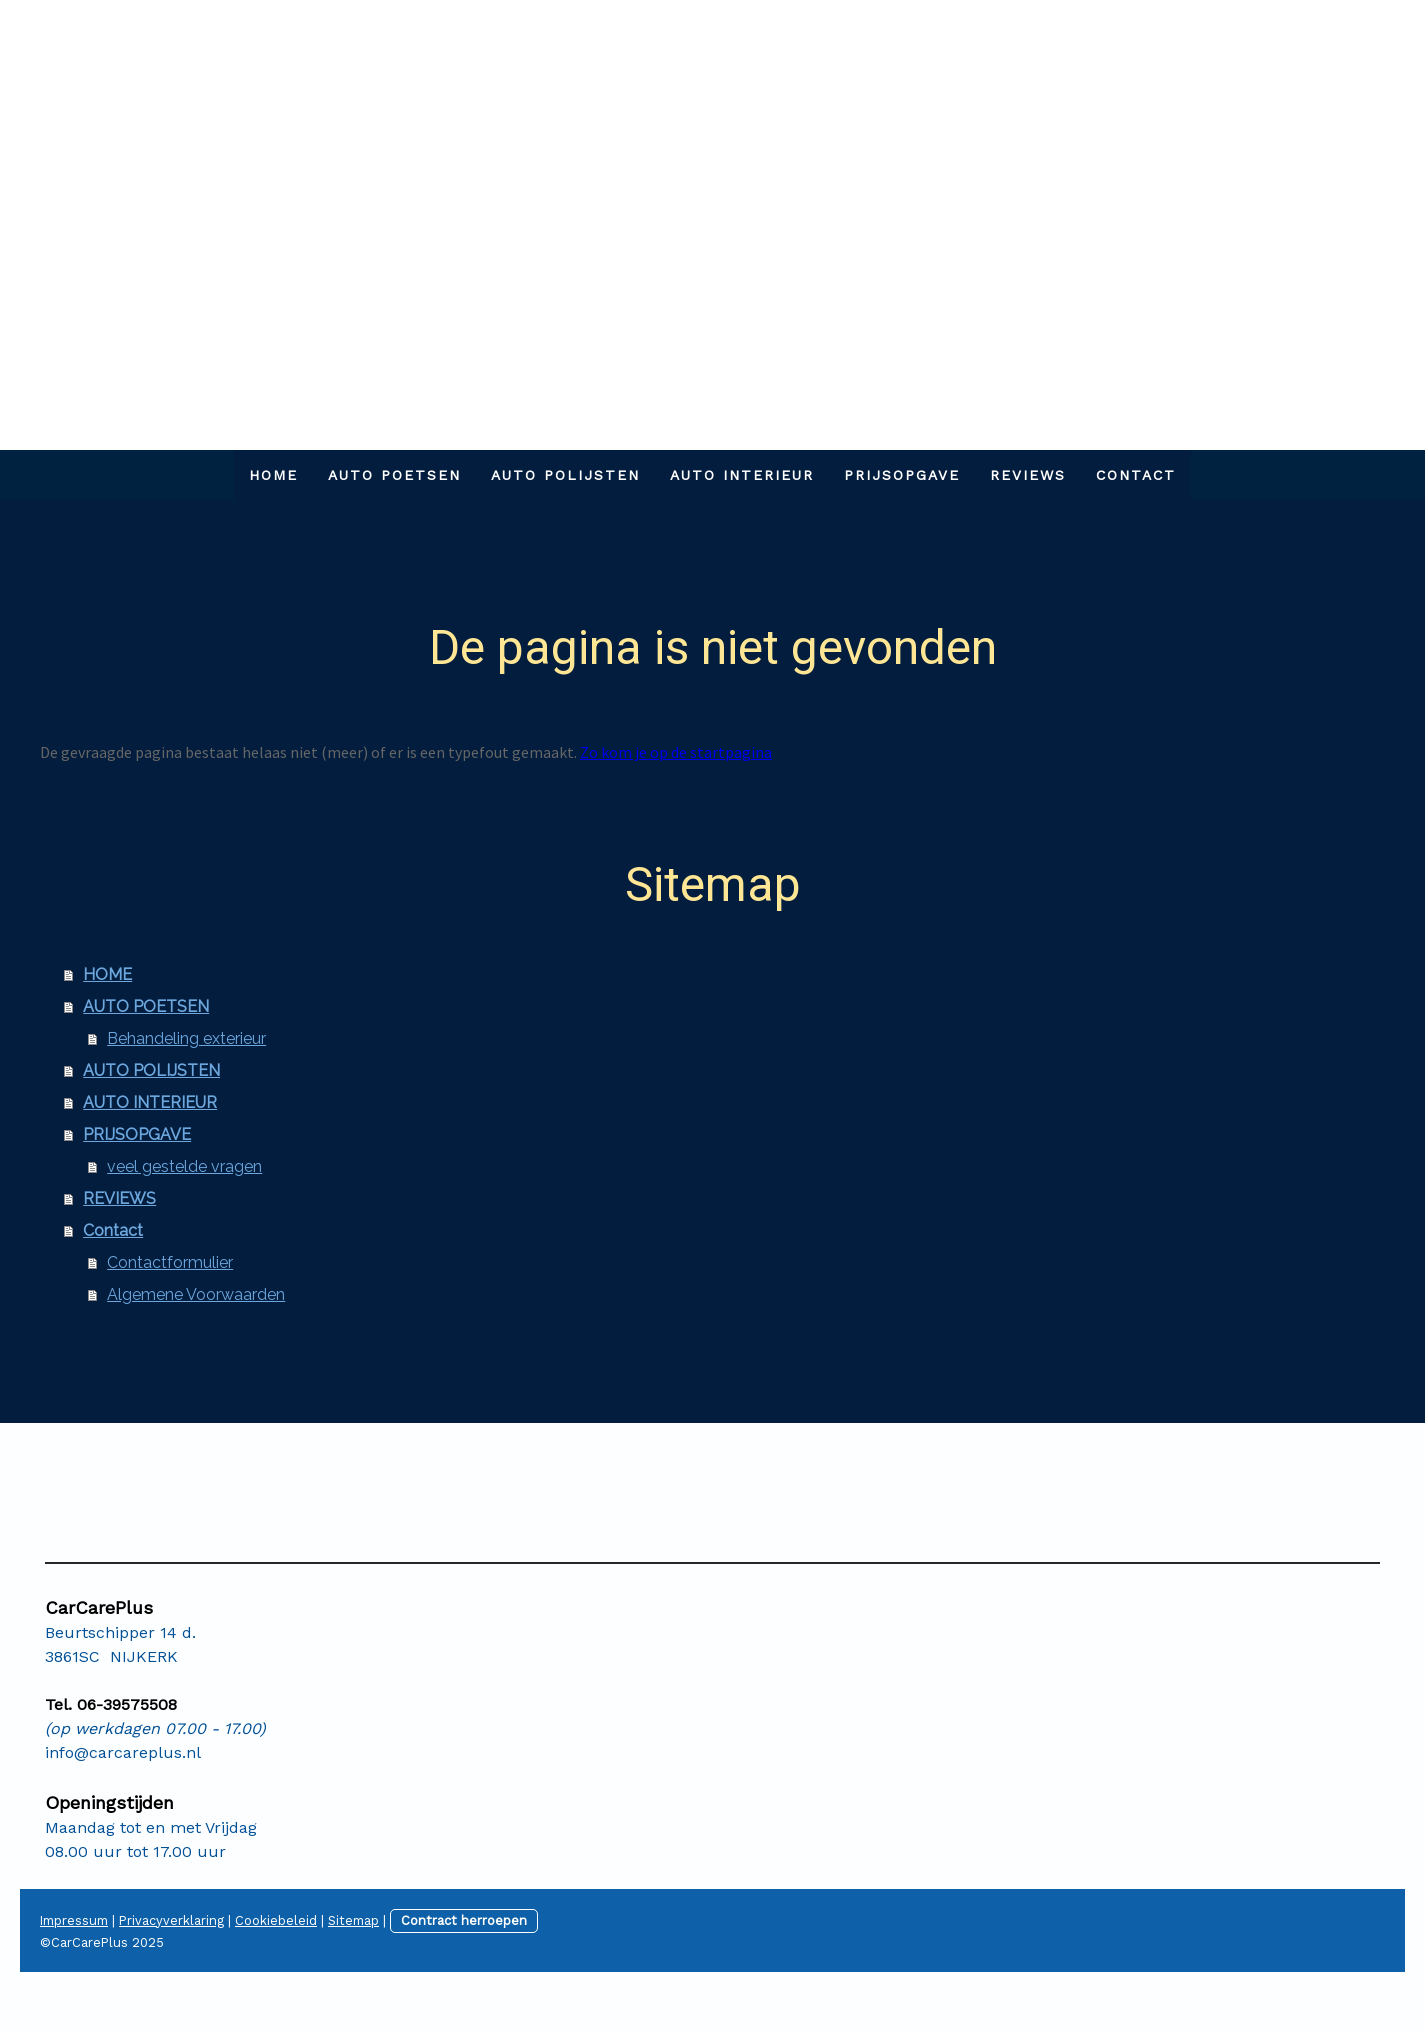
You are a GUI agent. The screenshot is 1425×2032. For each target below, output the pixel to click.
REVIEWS (1028, 475)
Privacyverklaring (171, 1920)
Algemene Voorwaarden (196, 1294)
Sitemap (353, 1920)
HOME (273, 475)
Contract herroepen (464, 1920)
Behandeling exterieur (186, 1038)
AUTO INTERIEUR (742, 475)
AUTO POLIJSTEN (565, 475)
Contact (1136, 475)
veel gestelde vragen (184, 1166)
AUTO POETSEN (394, 475)
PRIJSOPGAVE (902, 475)
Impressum (74, 1920)
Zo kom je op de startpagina (676, 752)
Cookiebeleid (276, 1920)
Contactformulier (170, 1262)
